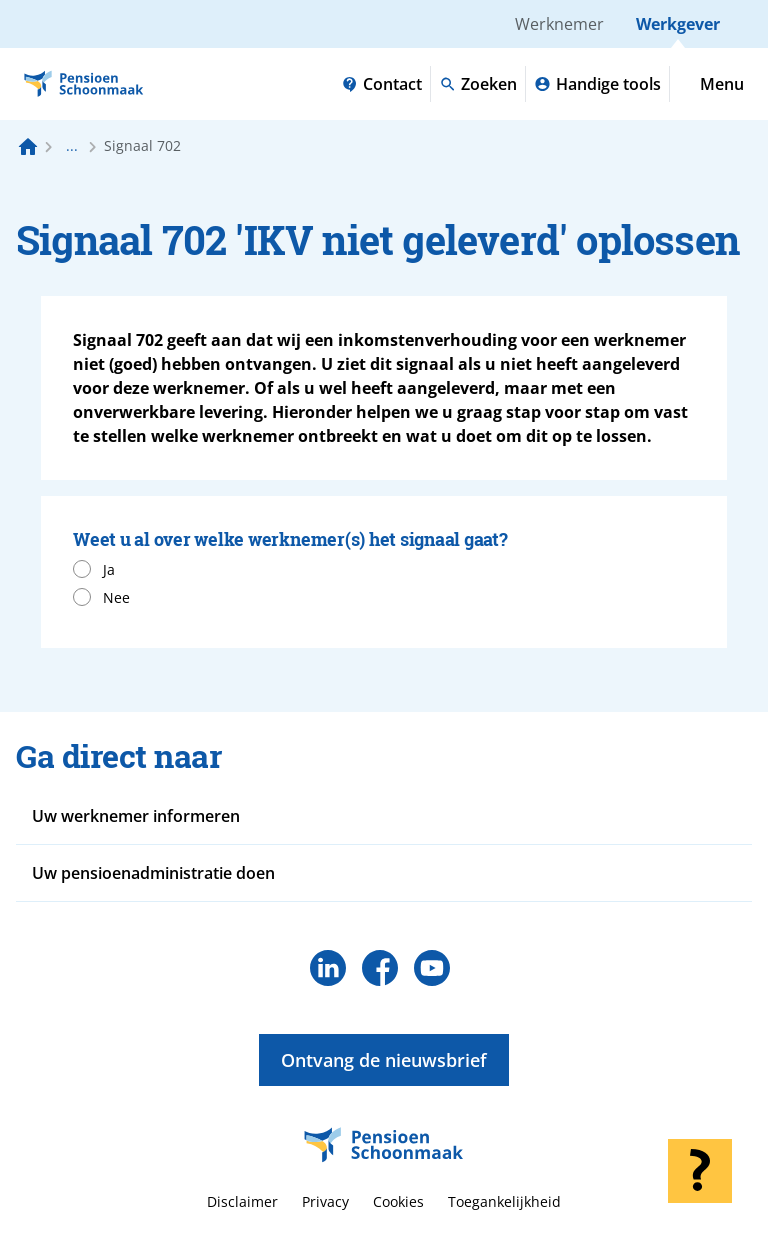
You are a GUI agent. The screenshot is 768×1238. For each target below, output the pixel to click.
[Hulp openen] (700, 1171)
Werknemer (559, 24)
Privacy (325, 1201)
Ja (109, 569)
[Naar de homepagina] (28, 146)
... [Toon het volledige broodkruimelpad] (72, 145)
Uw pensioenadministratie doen (153, 873)
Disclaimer (242, 1201)
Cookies (398, 1201)
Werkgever (678, 24)
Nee (116, 597)
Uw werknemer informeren (136, 816)
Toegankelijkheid (504, 1201)
